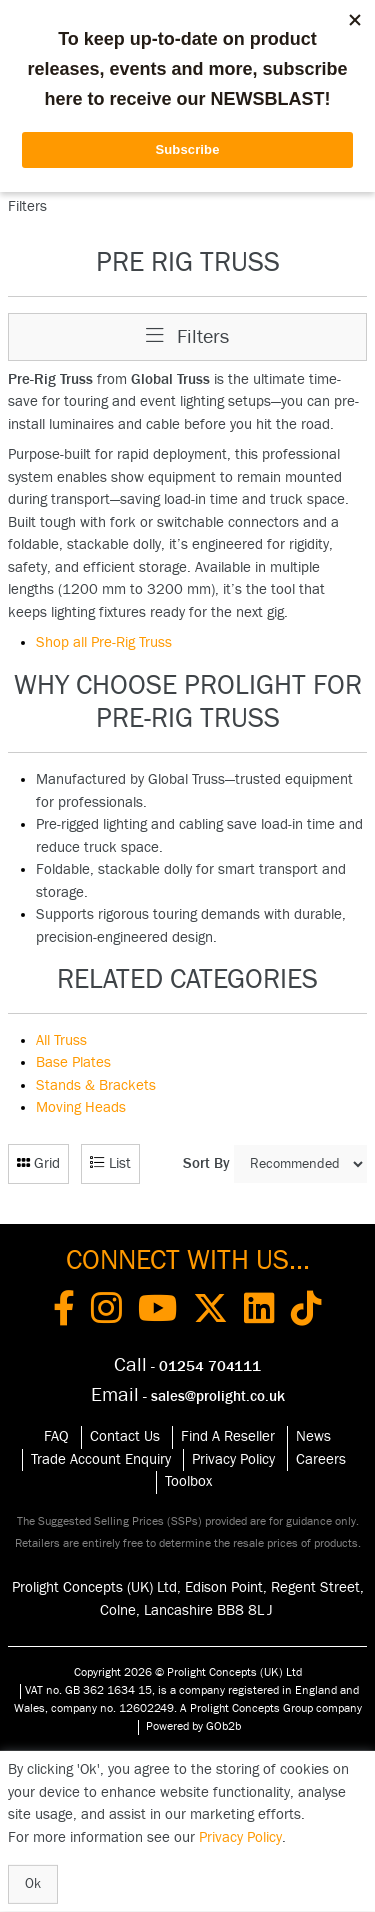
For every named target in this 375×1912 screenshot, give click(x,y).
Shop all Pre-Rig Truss (104, 642)
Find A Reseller (228, 1436)
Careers (321, 1459)
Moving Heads (81, 1107)
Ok (33, 1884)
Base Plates (73, 1062)
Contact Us (125, 1436)
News (313, 1436)
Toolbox (188, 1481)
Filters (187, 336)
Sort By (206, 1163)
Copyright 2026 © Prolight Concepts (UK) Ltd (188, 1672)
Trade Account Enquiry (101, 1459)
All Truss (61, 1040)
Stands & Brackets (96, 1085)
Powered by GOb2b (193, 1726)
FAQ (56, 1436)
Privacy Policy (233, 1459)
